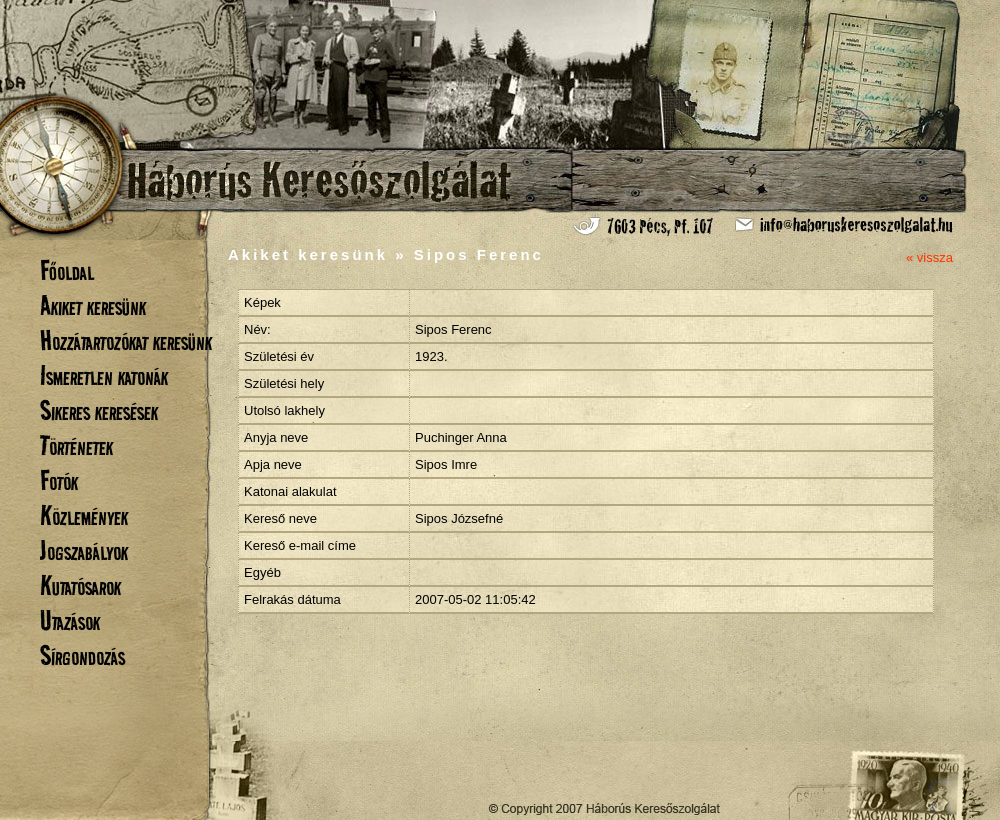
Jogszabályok (84, 550)
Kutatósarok (80, 585)
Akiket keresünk (93, 305)
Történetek (76, 445)
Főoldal (67, 270)
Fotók (59, 480)
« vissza (929, 257)
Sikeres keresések (99, 410)
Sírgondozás (82, 655)
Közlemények (84, 515)
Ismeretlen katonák (104, 375)
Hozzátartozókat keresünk (126, 340)
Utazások (70, 620)
